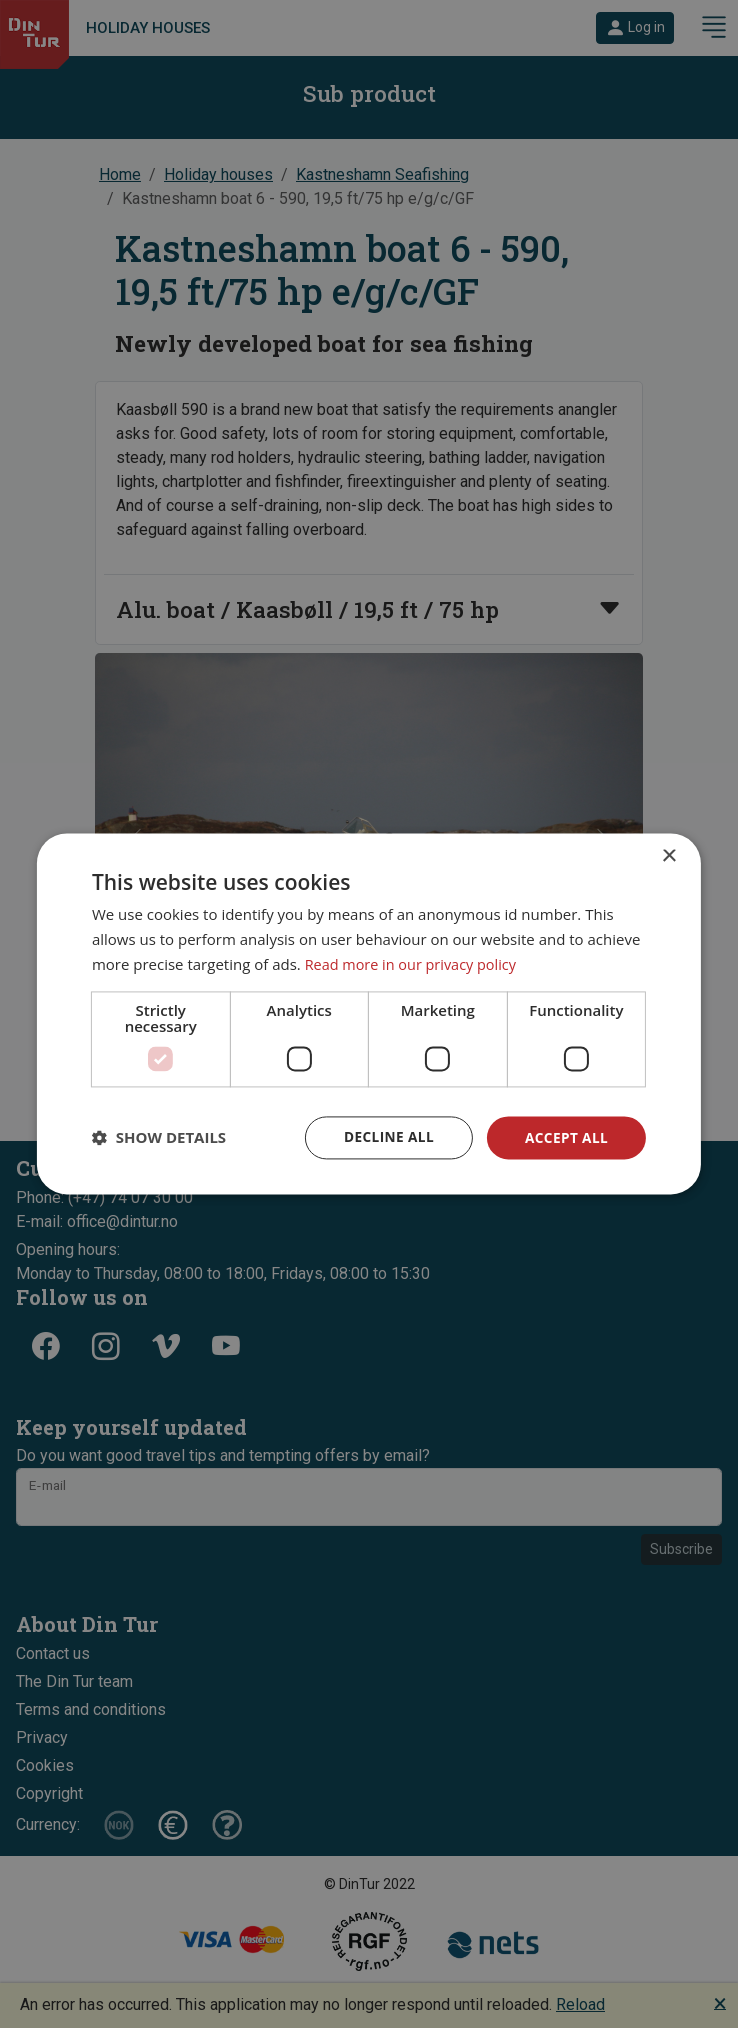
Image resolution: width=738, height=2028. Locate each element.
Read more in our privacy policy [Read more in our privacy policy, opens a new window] (415, 964)
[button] (159, 1138)
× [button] (668, 856)
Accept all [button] (565, 1136)
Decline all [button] (385, 1136)
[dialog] (369, 1014)
